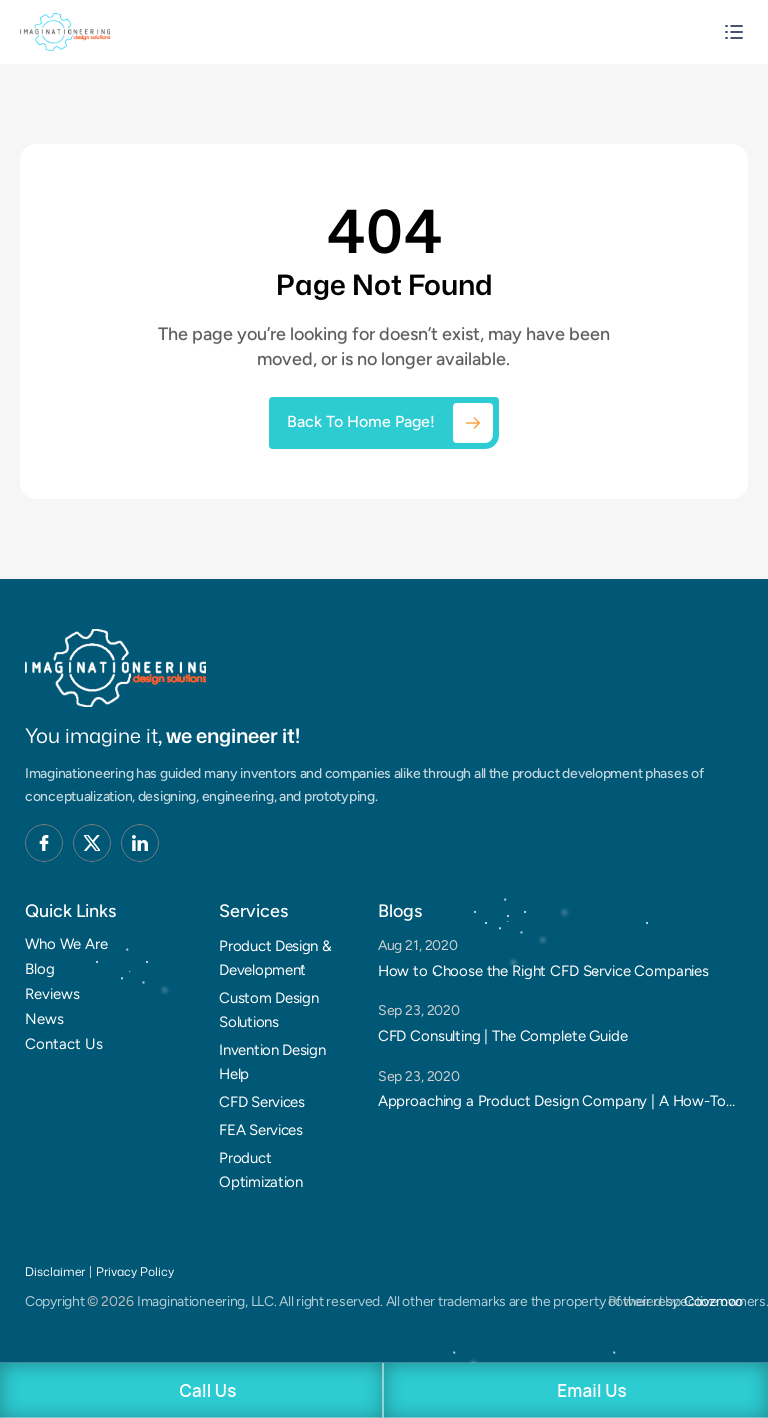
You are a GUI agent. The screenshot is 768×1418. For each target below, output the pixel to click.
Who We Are (66, 944)
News (44, 1019)
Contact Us (64, 1044)
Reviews (52, 994)
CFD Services (261, 1102)
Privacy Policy (135, 1271)
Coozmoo (713, 1301)
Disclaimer (55, 1271)
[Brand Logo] (115, 668)
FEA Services (260, 1130)
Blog (40, 969)
